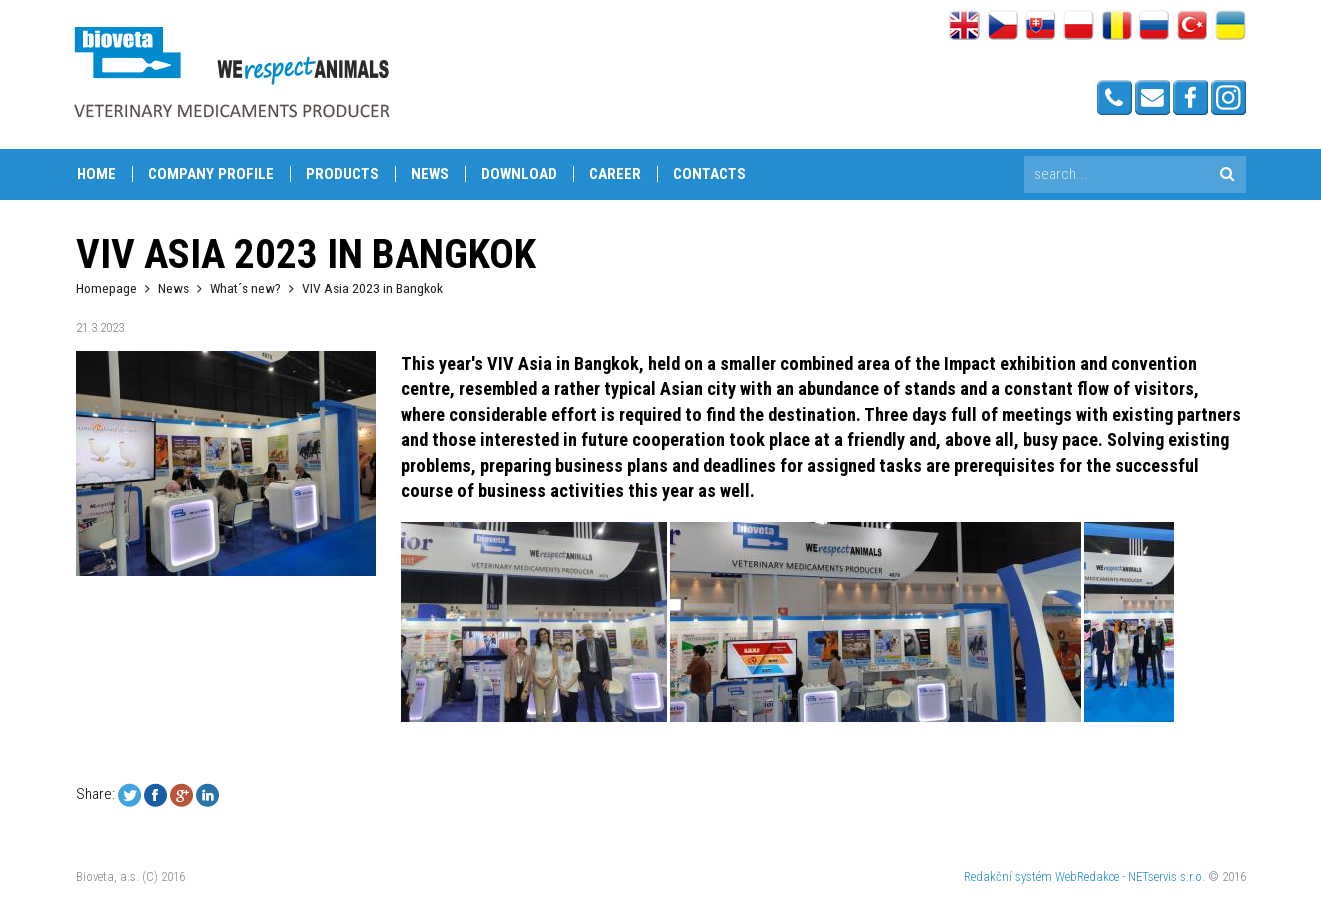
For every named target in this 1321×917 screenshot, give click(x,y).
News (430, 174)
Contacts (709, 174)
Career (615, 174)
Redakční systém (1008, 876)
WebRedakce (1087, 876)
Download (519, 174)
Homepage (106, 288)
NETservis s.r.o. (1166, 876)
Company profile (211, 174)
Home (96, 174)
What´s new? (245, 288)
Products (342, 174)
